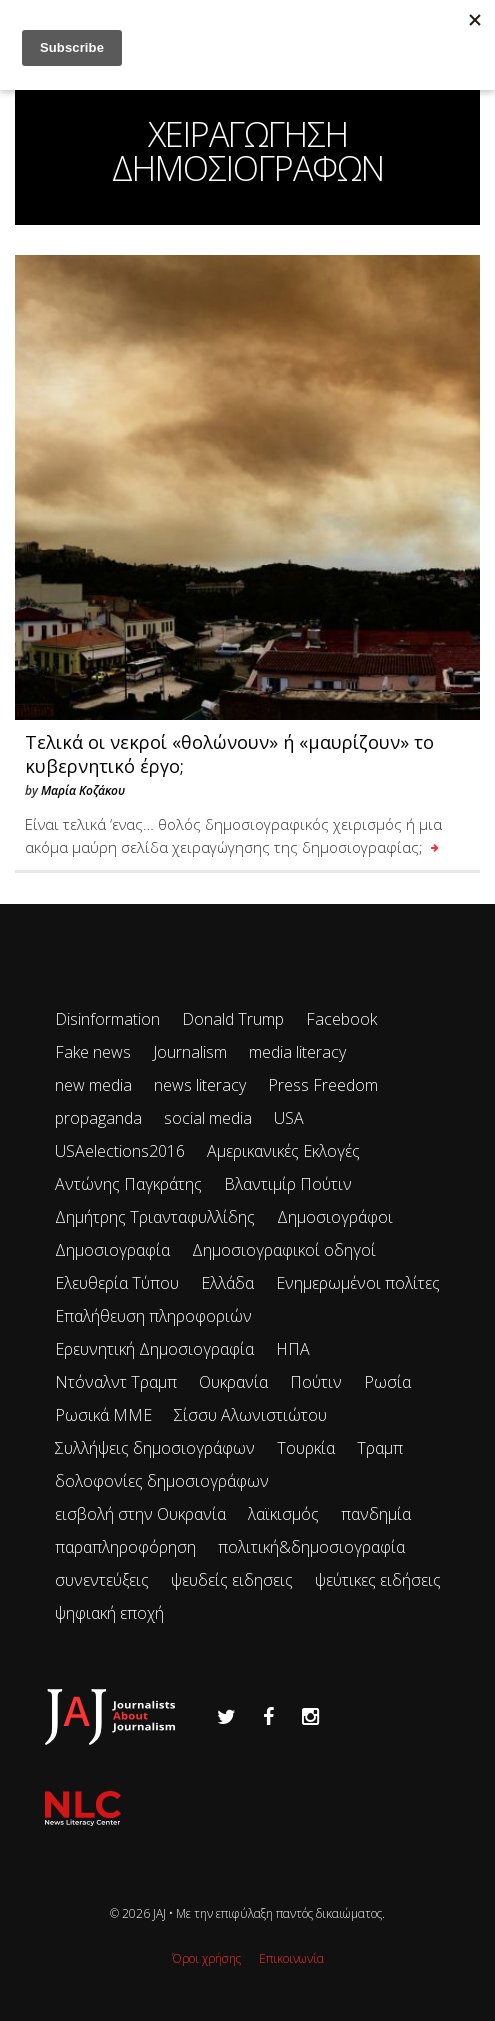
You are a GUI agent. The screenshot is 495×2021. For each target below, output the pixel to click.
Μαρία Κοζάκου (83, 790)
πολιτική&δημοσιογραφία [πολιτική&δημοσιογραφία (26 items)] (311, 1547)
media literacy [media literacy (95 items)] (297, 1052)
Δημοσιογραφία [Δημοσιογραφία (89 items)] (112, 1250)
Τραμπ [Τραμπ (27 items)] (380, 1448)
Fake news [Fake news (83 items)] (93, 1052)
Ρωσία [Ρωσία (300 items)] (387, 1382)
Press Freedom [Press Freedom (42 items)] (323, 1085)
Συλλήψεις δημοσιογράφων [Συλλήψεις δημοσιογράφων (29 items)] (155, 1448)
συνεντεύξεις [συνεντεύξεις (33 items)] (102, 1580)
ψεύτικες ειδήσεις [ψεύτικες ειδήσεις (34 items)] (378, 1580)
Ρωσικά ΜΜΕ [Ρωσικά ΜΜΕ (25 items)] (103, 1415)
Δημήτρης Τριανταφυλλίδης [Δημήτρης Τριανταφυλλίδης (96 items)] (155, 1217)
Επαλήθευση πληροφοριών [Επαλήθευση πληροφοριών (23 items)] (153, 1316)
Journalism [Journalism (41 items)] (190, 1052)
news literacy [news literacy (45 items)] (200, 1085)
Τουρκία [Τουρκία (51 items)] (306, 1448)
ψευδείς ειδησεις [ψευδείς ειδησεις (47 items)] (232, 1580)
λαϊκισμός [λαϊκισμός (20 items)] (283, 1514)
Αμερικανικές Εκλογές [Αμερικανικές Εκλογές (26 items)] (283, 1151)
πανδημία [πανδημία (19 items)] (376, 1514)
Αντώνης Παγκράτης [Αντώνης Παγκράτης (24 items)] (128, 1184)
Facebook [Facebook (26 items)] (341, 1019)
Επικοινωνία (291, 1958)
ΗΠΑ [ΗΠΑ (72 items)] (293, 1349)
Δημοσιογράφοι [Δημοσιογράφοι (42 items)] (335, 1217)
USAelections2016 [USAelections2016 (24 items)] (120, 1151)
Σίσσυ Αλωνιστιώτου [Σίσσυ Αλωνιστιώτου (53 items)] (250, 1415)
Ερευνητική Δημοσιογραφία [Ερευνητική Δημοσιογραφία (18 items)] (154, 1349)
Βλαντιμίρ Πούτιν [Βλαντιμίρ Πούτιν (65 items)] (288, 1184)
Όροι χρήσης (206, 1958)
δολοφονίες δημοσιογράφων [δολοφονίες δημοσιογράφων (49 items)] (162, 1481)
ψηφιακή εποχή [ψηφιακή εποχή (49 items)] (109, 1613)
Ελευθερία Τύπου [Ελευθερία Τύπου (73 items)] (117, 1283)
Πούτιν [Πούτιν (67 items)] (316, 1382)
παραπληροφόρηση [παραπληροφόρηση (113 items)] (125, 1547)
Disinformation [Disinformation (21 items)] (107, 1019)
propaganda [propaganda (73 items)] (98, 1118)
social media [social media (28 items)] (208, 1118)
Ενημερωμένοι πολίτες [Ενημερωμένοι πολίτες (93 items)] (358, 1283)
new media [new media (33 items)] (93, 1085)
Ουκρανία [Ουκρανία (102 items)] (233, 1382)
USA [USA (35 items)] (289, 1118)
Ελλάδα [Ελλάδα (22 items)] (227, 1283)
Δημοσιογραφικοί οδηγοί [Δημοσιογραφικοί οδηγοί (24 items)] (284, 1250)
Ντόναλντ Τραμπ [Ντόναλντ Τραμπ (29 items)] (116, 1382)
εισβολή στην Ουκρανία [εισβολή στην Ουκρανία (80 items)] (140, 1514)
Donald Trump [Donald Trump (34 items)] (233, 1019)
